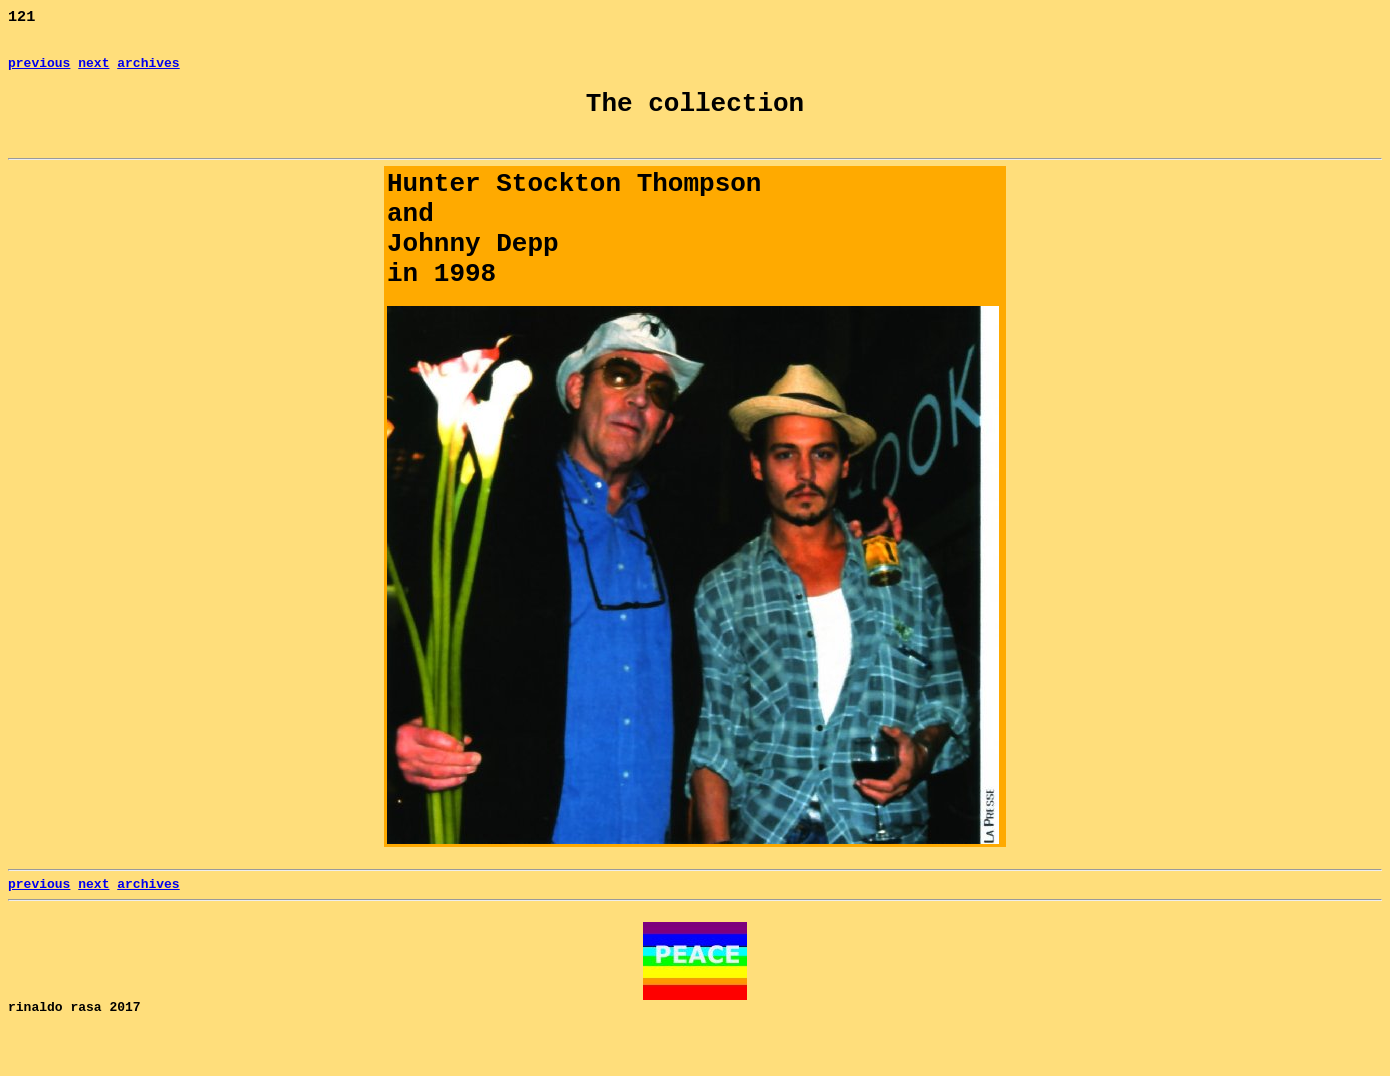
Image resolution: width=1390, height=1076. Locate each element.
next (93, 70)
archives (148, 70)
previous (39, 70)
